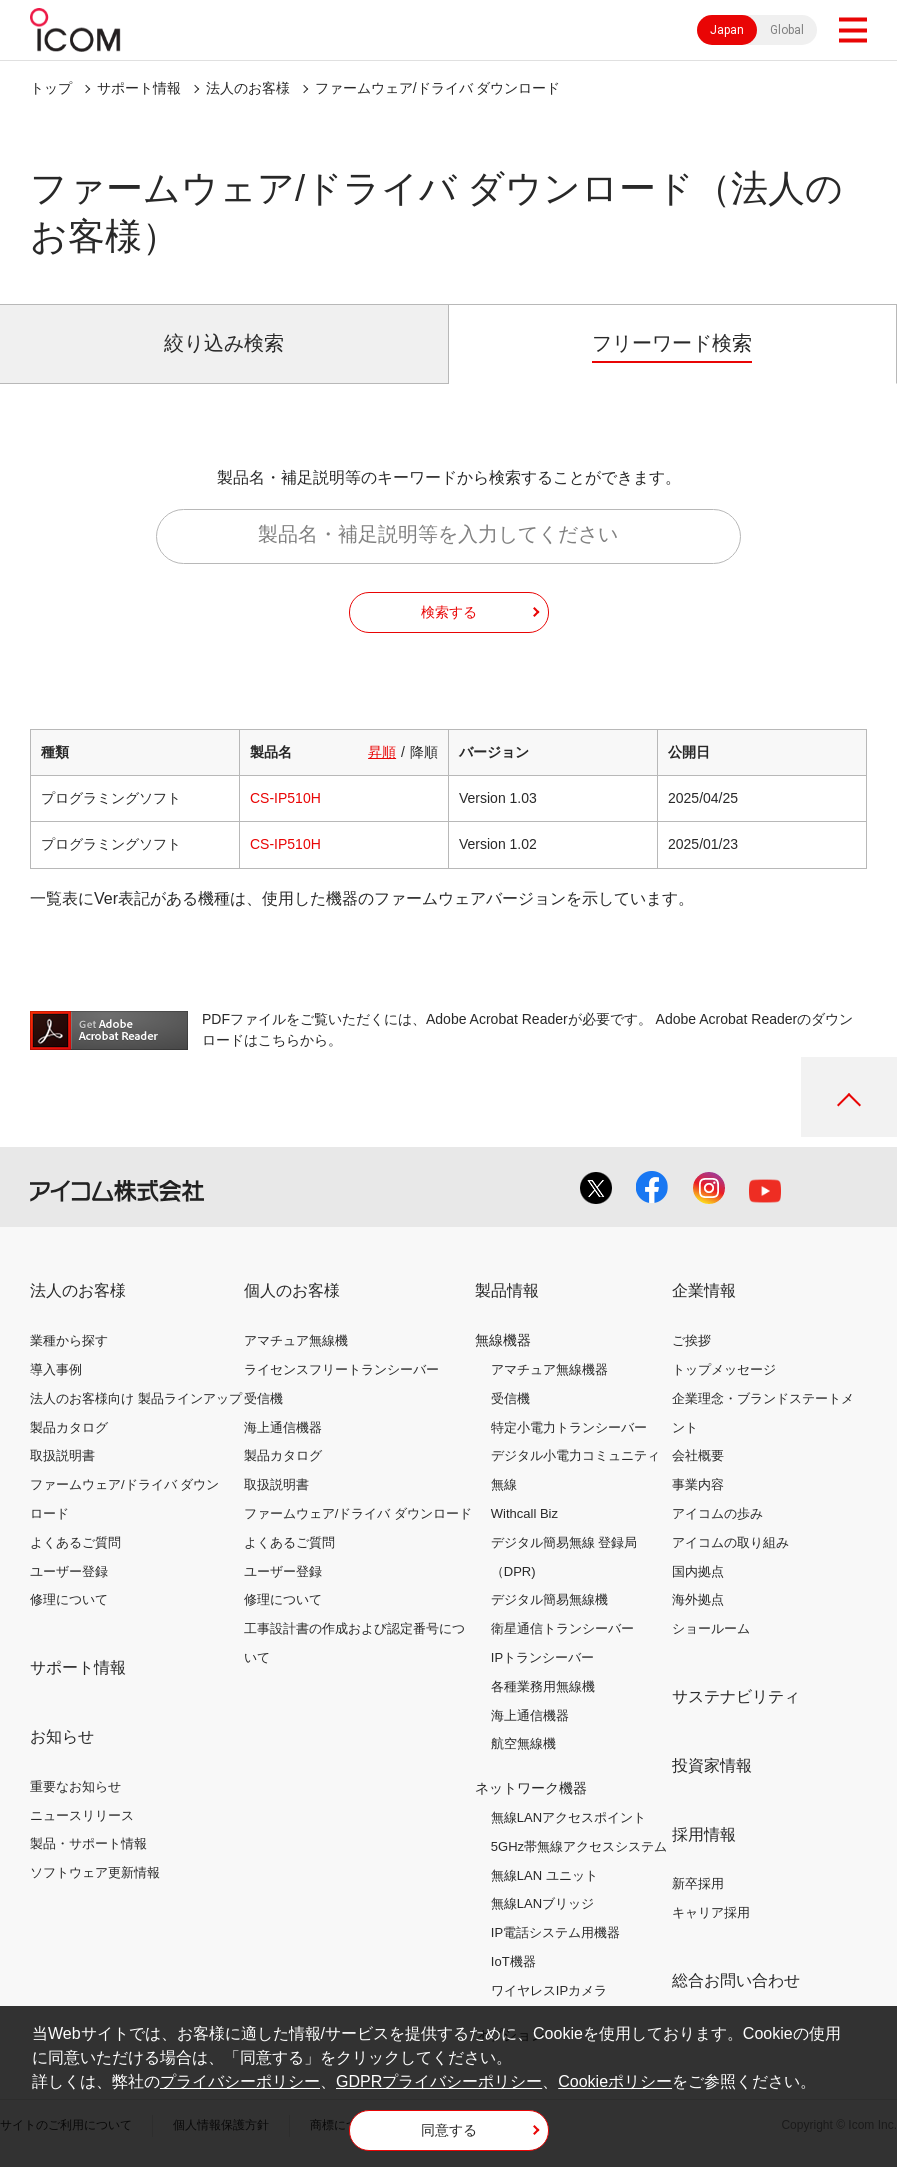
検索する (449, 612)
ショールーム (711, 1628)
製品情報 (507, 1290)
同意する (449, 2130)
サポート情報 (139, 88)
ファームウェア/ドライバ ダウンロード (358, 1513)
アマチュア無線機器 (549, 1369)
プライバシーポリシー (240, 2081)
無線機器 (503, 1340)
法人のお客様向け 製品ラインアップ (136, 1398)
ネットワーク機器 (531, 1788)
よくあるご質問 (75, 1542)
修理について (69, 1599)
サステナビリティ (736, 1696)
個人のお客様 (292, 1290)
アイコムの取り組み (730, 1542)
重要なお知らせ (75, 1786)
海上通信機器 (283, 1427)
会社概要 (698, 1455)
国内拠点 (698, 1571)
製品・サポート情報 (88, 1843)
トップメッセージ (724, 1369)
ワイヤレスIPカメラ (549, 1990)
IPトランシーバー (542, 1657)
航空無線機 (523, 1743)
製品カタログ (69, 1427)
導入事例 (56, 1369)
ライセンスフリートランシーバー (341, 1369)
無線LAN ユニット (544, 1875)
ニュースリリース (82, 1815)
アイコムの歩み (717, 1513)
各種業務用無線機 (543, 1686)
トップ (51, 88)
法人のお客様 (248, 88)
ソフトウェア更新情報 (95, 1872)
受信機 (263, 1398)
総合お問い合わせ (736, 1980)
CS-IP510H (285, 798)
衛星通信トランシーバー (562, 1628)
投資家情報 (712, 1765)
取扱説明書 (62, 1455)
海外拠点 (698, 1599)
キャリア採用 (711, 1912)
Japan (727, 30)
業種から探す (69, 1340)
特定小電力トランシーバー (569, 1427)
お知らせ (62, 1736)
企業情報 (704, 1290)
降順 (424, 752)
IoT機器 (513, 1961)
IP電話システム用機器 (555, 1932)
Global (787, 30)
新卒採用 (698, 1883)
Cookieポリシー (615, 2081)
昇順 (382, 752)
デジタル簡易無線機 (549, 1599)
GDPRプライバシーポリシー (439, 2081)
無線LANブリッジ (542, 1903)
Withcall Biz (524, 1513)
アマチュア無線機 (296, 1340)
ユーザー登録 (69, 1571)
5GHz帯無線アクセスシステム (579, 1846)
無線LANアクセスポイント (568, 1817)
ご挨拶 (691, 1340)
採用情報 (704, 1834)
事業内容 (698, 1484)
